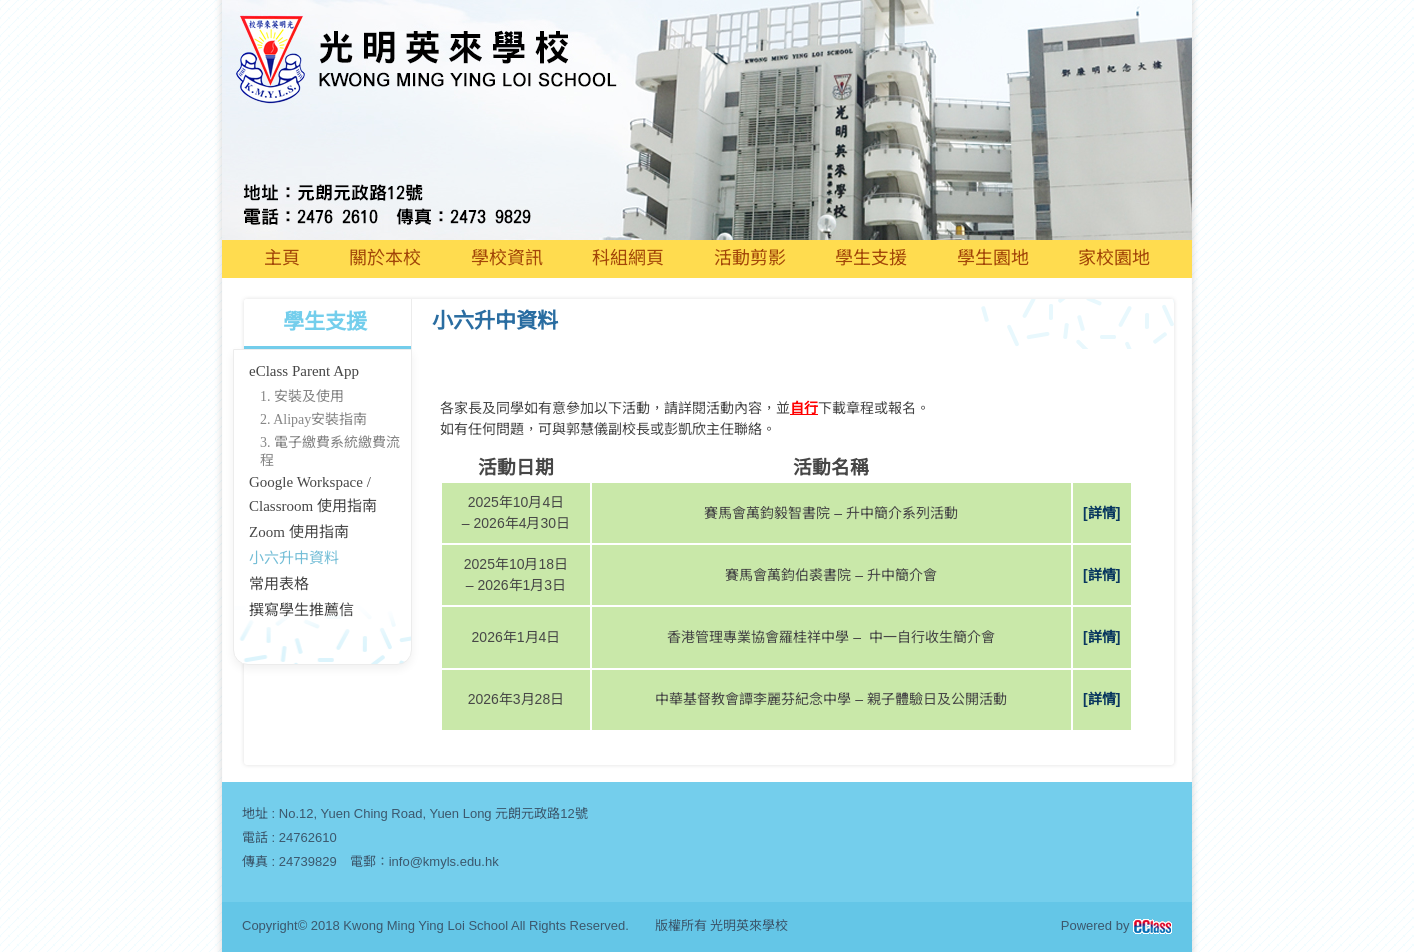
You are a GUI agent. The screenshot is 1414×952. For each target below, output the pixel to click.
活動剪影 (750, 258)
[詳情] (1101, 513)
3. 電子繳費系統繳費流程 (330, 451)
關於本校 (385, 258)
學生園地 (993, 258)
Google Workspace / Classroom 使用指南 (313, 494)
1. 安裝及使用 (302, 396)
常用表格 (279, 584)
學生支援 (871, 258)
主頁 (282, 258)
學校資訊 (507, 258)
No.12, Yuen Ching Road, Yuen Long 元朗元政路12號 (433, 813)
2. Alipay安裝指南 (313, 419)
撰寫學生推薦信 (301, 610)
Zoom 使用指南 (299, 532)
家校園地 (1114, 258)
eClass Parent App (304, 371)
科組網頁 (628, 258)
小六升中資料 (294, 558)
